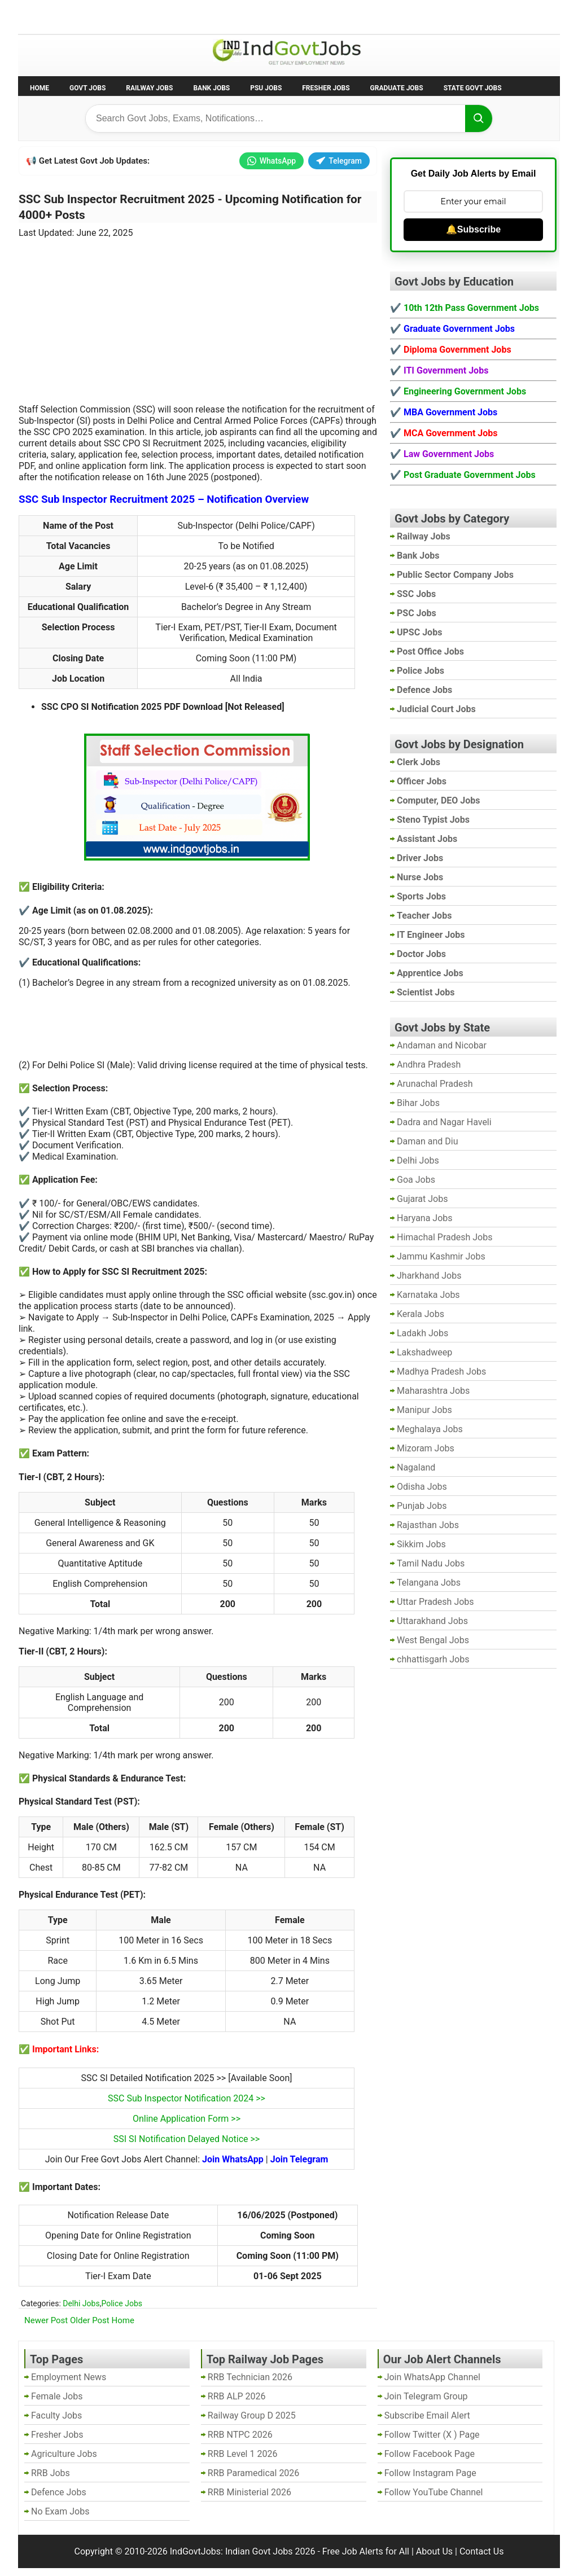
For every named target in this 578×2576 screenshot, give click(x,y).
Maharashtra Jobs (433, 1390)
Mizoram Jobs (425, 1448)
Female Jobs (56, 2396)
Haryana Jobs (425, 1218)
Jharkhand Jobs (429, 1275)
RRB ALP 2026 (237, 2396)
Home (39, 88)
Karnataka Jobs (428, 1294)
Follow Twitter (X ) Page (432, 2434)
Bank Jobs (211, 88)
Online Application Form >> (186, 2118)
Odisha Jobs (422, 1486)
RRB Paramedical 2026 (254, 2473)
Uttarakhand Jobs (432, 1621)
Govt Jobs (87, 88)
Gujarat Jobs (422, 1198)
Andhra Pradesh (429, 1064)
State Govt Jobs (473, 88)
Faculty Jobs (56, 2415)
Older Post (90, 2320)
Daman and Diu (427, 1141)
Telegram (339, 160)
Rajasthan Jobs (428, 1525)
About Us (434, 2551)
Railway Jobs (149, 88)
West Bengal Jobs (433, 1640)
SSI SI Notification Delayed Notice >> (186, 2139)
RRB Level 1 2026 (243, 2453)
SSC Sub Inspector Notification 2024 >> (186, 2098)
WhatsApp (271, 160)
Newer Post (46, 2320)
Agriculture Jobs (64, 2453)
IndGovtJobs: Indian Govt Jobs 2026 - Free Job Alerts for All (289, 2551)
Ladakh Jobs (422, 1333)
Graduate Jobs (396, 88)
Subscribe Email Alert (427, 2415)
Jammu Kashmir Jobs (441, 1256)
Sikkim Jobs (421, 1544)
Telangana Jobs (429, 1582)
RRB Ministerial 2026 (249, 2492)
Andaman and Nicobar (442, 1045)
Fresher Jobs (325, 88)
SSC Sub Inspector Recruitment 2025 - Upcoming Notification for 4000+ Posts (190, 207)
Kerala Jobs (420, 1314)
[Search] (478, 118)
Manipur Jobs (424, 1410)
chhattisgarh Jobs (433, 1659)
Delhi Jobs (81, 2303)
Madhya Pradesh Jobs (441, 1371)
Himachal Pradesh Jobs (444, 1237)
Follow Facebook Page (429, 2453)
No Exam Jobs (50, 16)
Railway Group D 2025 (252, 2415)
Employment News (122, 16)
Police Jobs (121, 2303)
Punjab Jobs (421, 1505)
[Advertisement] (198, 314)
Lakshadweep (424, 1352)
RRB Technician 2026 (250, 2377)
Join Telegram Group (426, 2396)
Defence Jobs (58, 2492)
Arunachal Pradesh (434, 1083)
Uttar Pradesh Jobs (435, 1601)
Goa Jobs (416, 1179)
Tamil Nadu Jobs (431, 1563)
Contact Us (481, 2551)
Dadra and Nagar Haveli (444, 1122)
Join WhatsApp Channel (432, 2377)
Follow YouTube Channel (433, 2492)
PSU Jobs (266, 88)
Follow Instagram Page (430, 2473)
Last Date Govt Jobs (206, 16)
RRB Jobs (50, 2473)
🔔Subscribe (473, 229)
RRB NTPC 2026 (240, 2434)
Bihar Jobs (418, 1103)
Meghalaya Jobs (430, 1429)
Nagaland (416, 1467)
